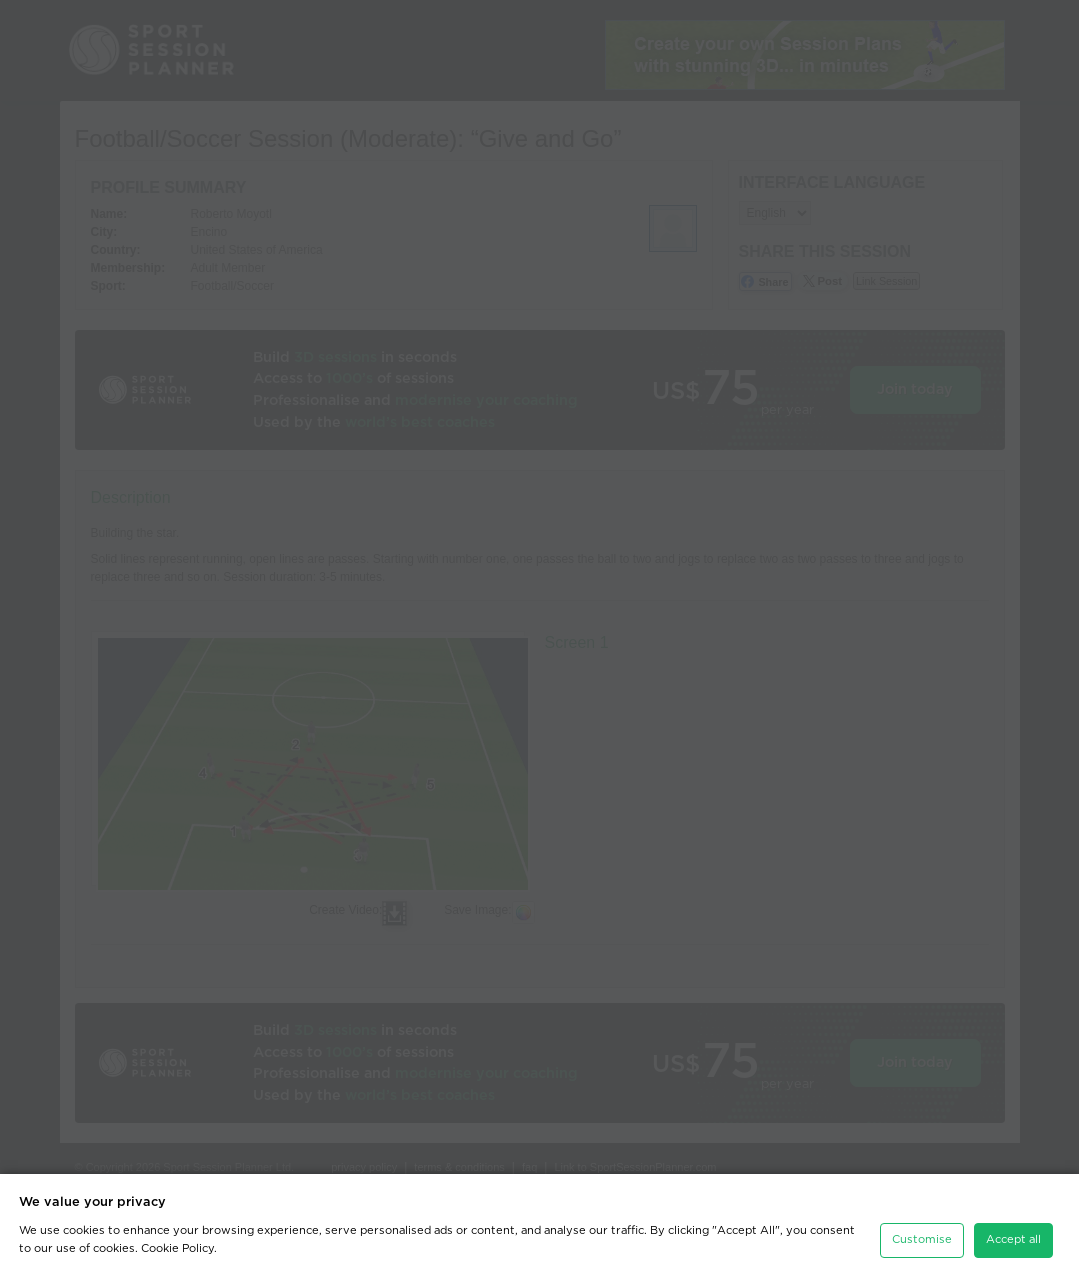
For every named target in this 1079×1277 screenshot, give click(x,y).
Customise (922, 1239)
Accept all (1013, 1239)
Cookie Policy (177, 1248)
